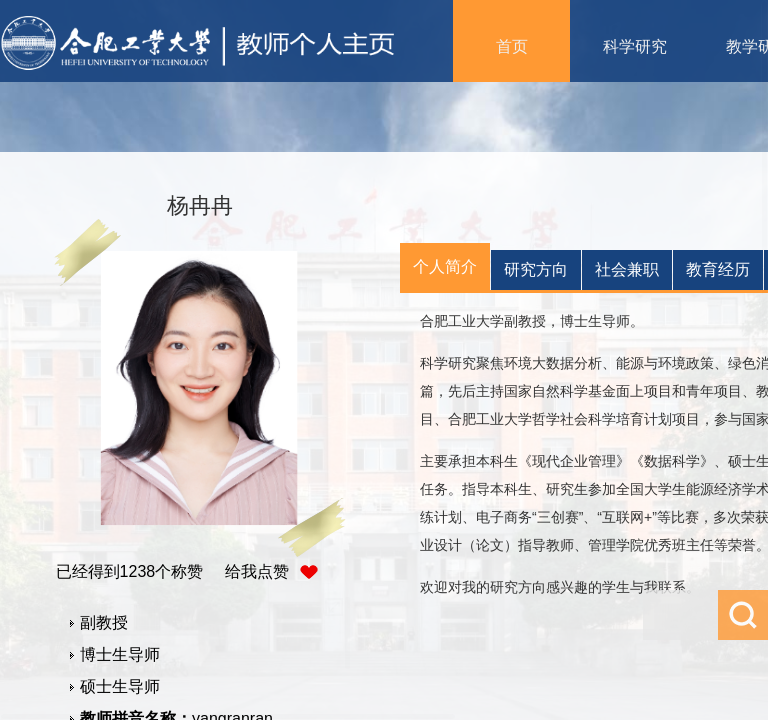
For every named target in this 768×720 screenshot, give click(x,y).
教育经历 (718, 269)
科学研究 (635, 46)
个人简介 (445, 266)
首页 (512, 46)
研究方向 (536, 269)
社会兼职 (627, 269)
